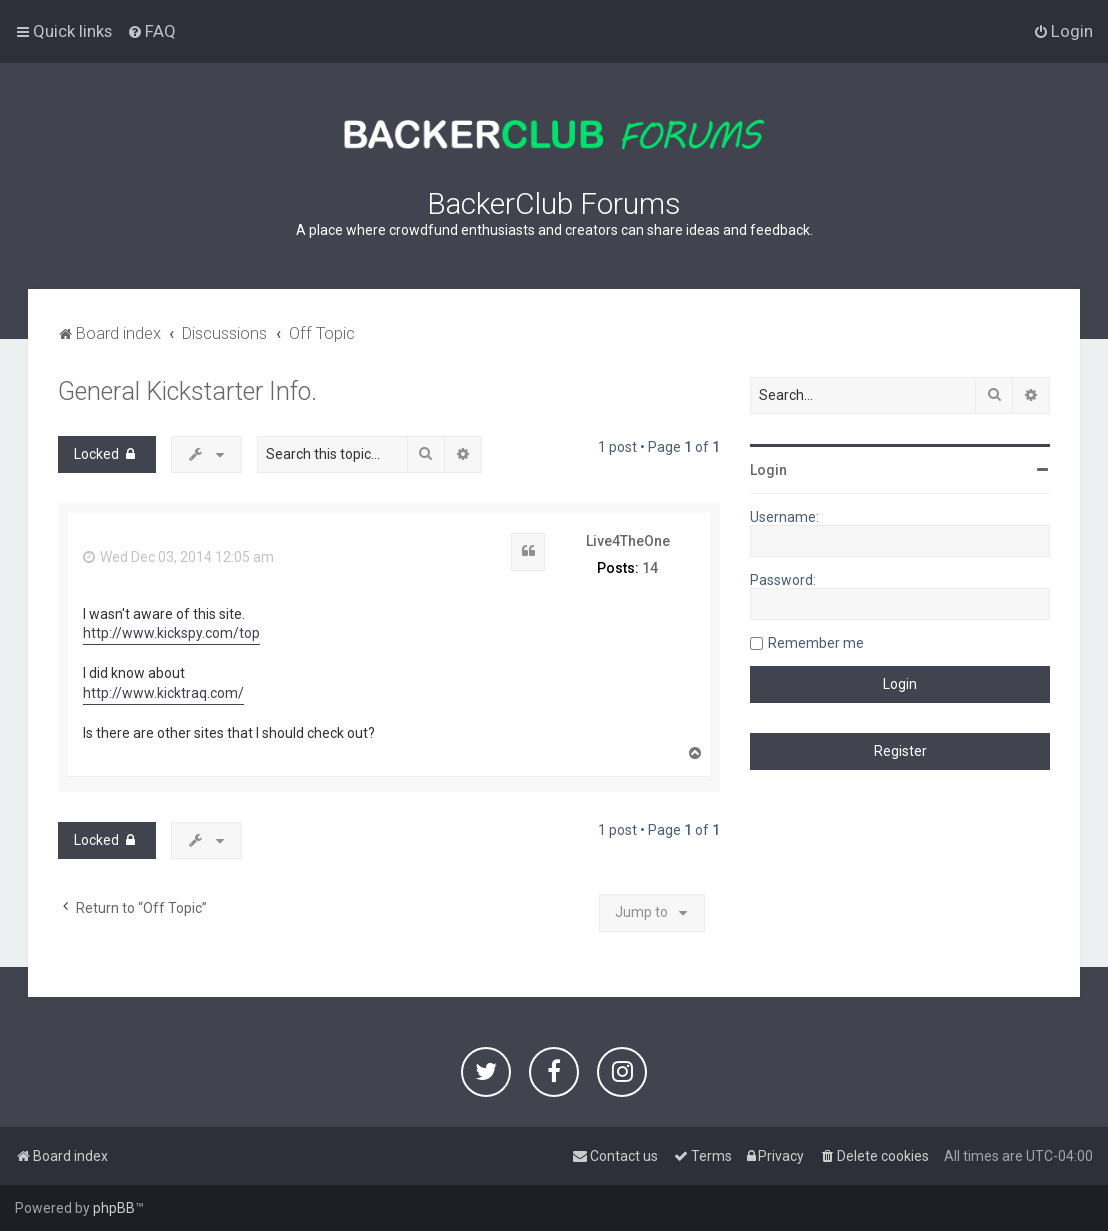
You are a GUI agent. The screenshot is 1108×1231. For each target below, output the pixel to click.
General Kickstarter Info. (187, 391)
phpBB (114, 1208)
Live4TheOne (628, 541)
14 (650, 568)
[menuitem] (151, 31)
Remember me (816, 643)
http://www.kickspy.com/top (171, 633)
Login (768, 470)
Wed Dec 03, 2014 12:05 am (178, 557)
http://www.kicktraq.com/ (163, 693)
